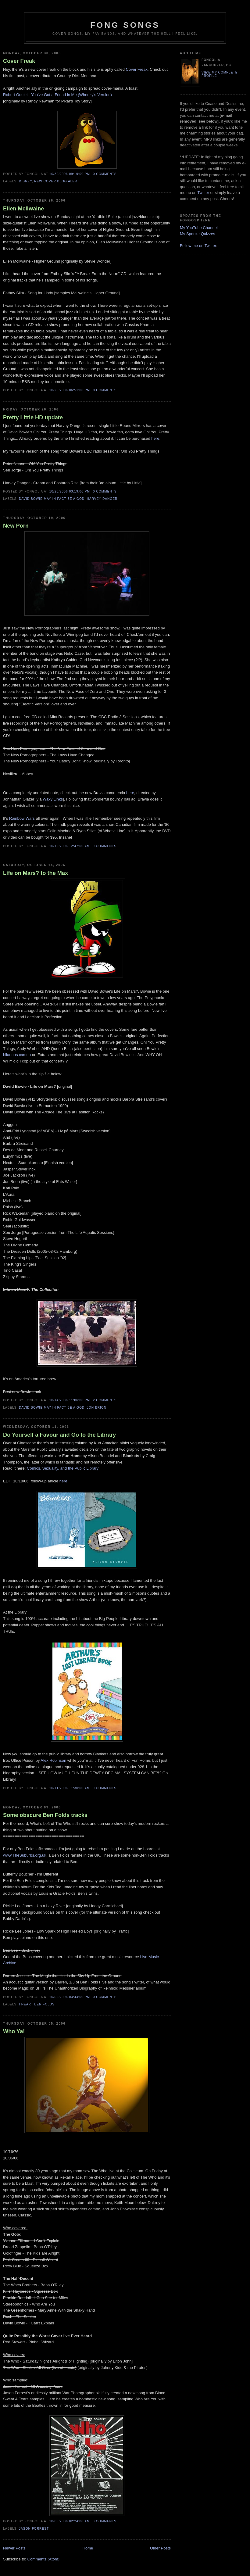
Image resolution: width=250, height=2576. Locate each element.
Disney (25, 181)
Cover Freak (19, 61)
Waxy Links (53, 799)
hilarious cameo (17, 1054)
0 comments (105, 174)
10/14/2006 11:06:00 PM (69, 1400)
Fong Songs (125, 25)
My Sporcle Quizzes (197, 233)
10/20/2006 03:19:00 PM (69, 491)
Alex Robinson (53, 1760)
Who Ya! (14, 2031)
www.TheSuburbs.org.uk (24, 1855)
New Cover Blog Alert (56, 181)
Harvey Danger (102, 498)
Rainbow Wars (22, 818)
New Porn (16, 526)
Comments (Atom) (43, 2559)
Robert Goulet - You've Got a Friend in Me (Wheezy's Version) (57, 94)
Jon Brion (96, 1407)
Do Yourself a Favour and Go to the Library (59, 1435)
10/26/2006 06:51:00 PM (69, 390)
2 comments (105, 1400)
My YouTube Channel (199, 227)
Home (88, 2548)
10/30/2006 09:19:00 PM (69, 174)
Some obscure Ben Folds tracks (45, 1815)
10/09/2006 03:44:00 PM (69, 1997)
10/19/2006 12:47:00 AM (69, 846)
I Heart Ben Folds (37, 2004)
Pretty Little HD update (33, 417)
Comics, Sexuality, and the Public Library (62, 1468)
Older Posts (160, 2548)
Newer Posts (14, 2548)
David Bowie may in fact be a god (51, 498)
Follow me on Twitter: (198, 245)
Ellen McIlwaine (23, 209)
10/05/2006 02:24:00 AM (69, 2521)
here (155, 438)
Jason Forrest (34, 2528)
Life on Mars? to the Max (35, 873)
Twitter (203, 192)
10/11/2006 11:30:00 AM (69, 1788)
